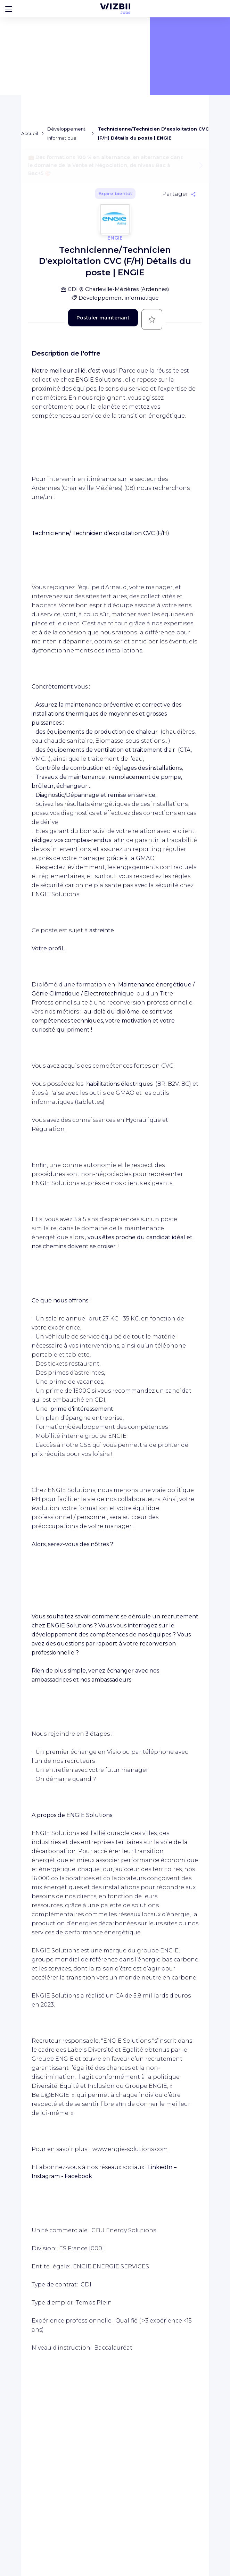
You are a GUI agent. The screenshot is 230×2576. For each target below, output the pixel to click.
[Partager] (178, 194)
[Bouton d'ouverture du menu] (8, 8)
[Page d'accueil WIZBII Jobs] (115, 8)
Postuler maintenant (103, 318)
